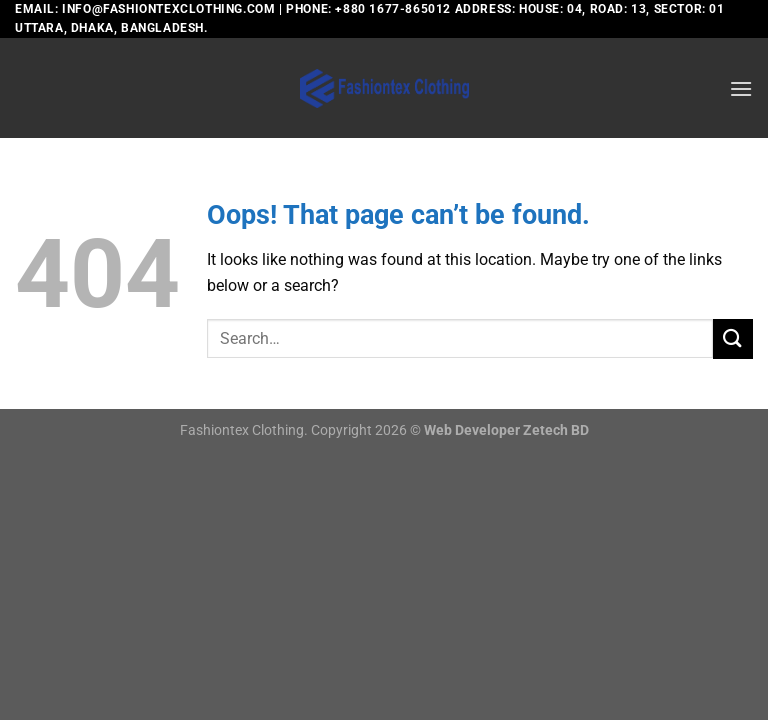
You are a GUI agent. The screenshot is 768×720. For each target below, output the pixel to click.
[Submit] (733, 338)
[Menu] (741, 88)
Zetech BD (556, 430)
